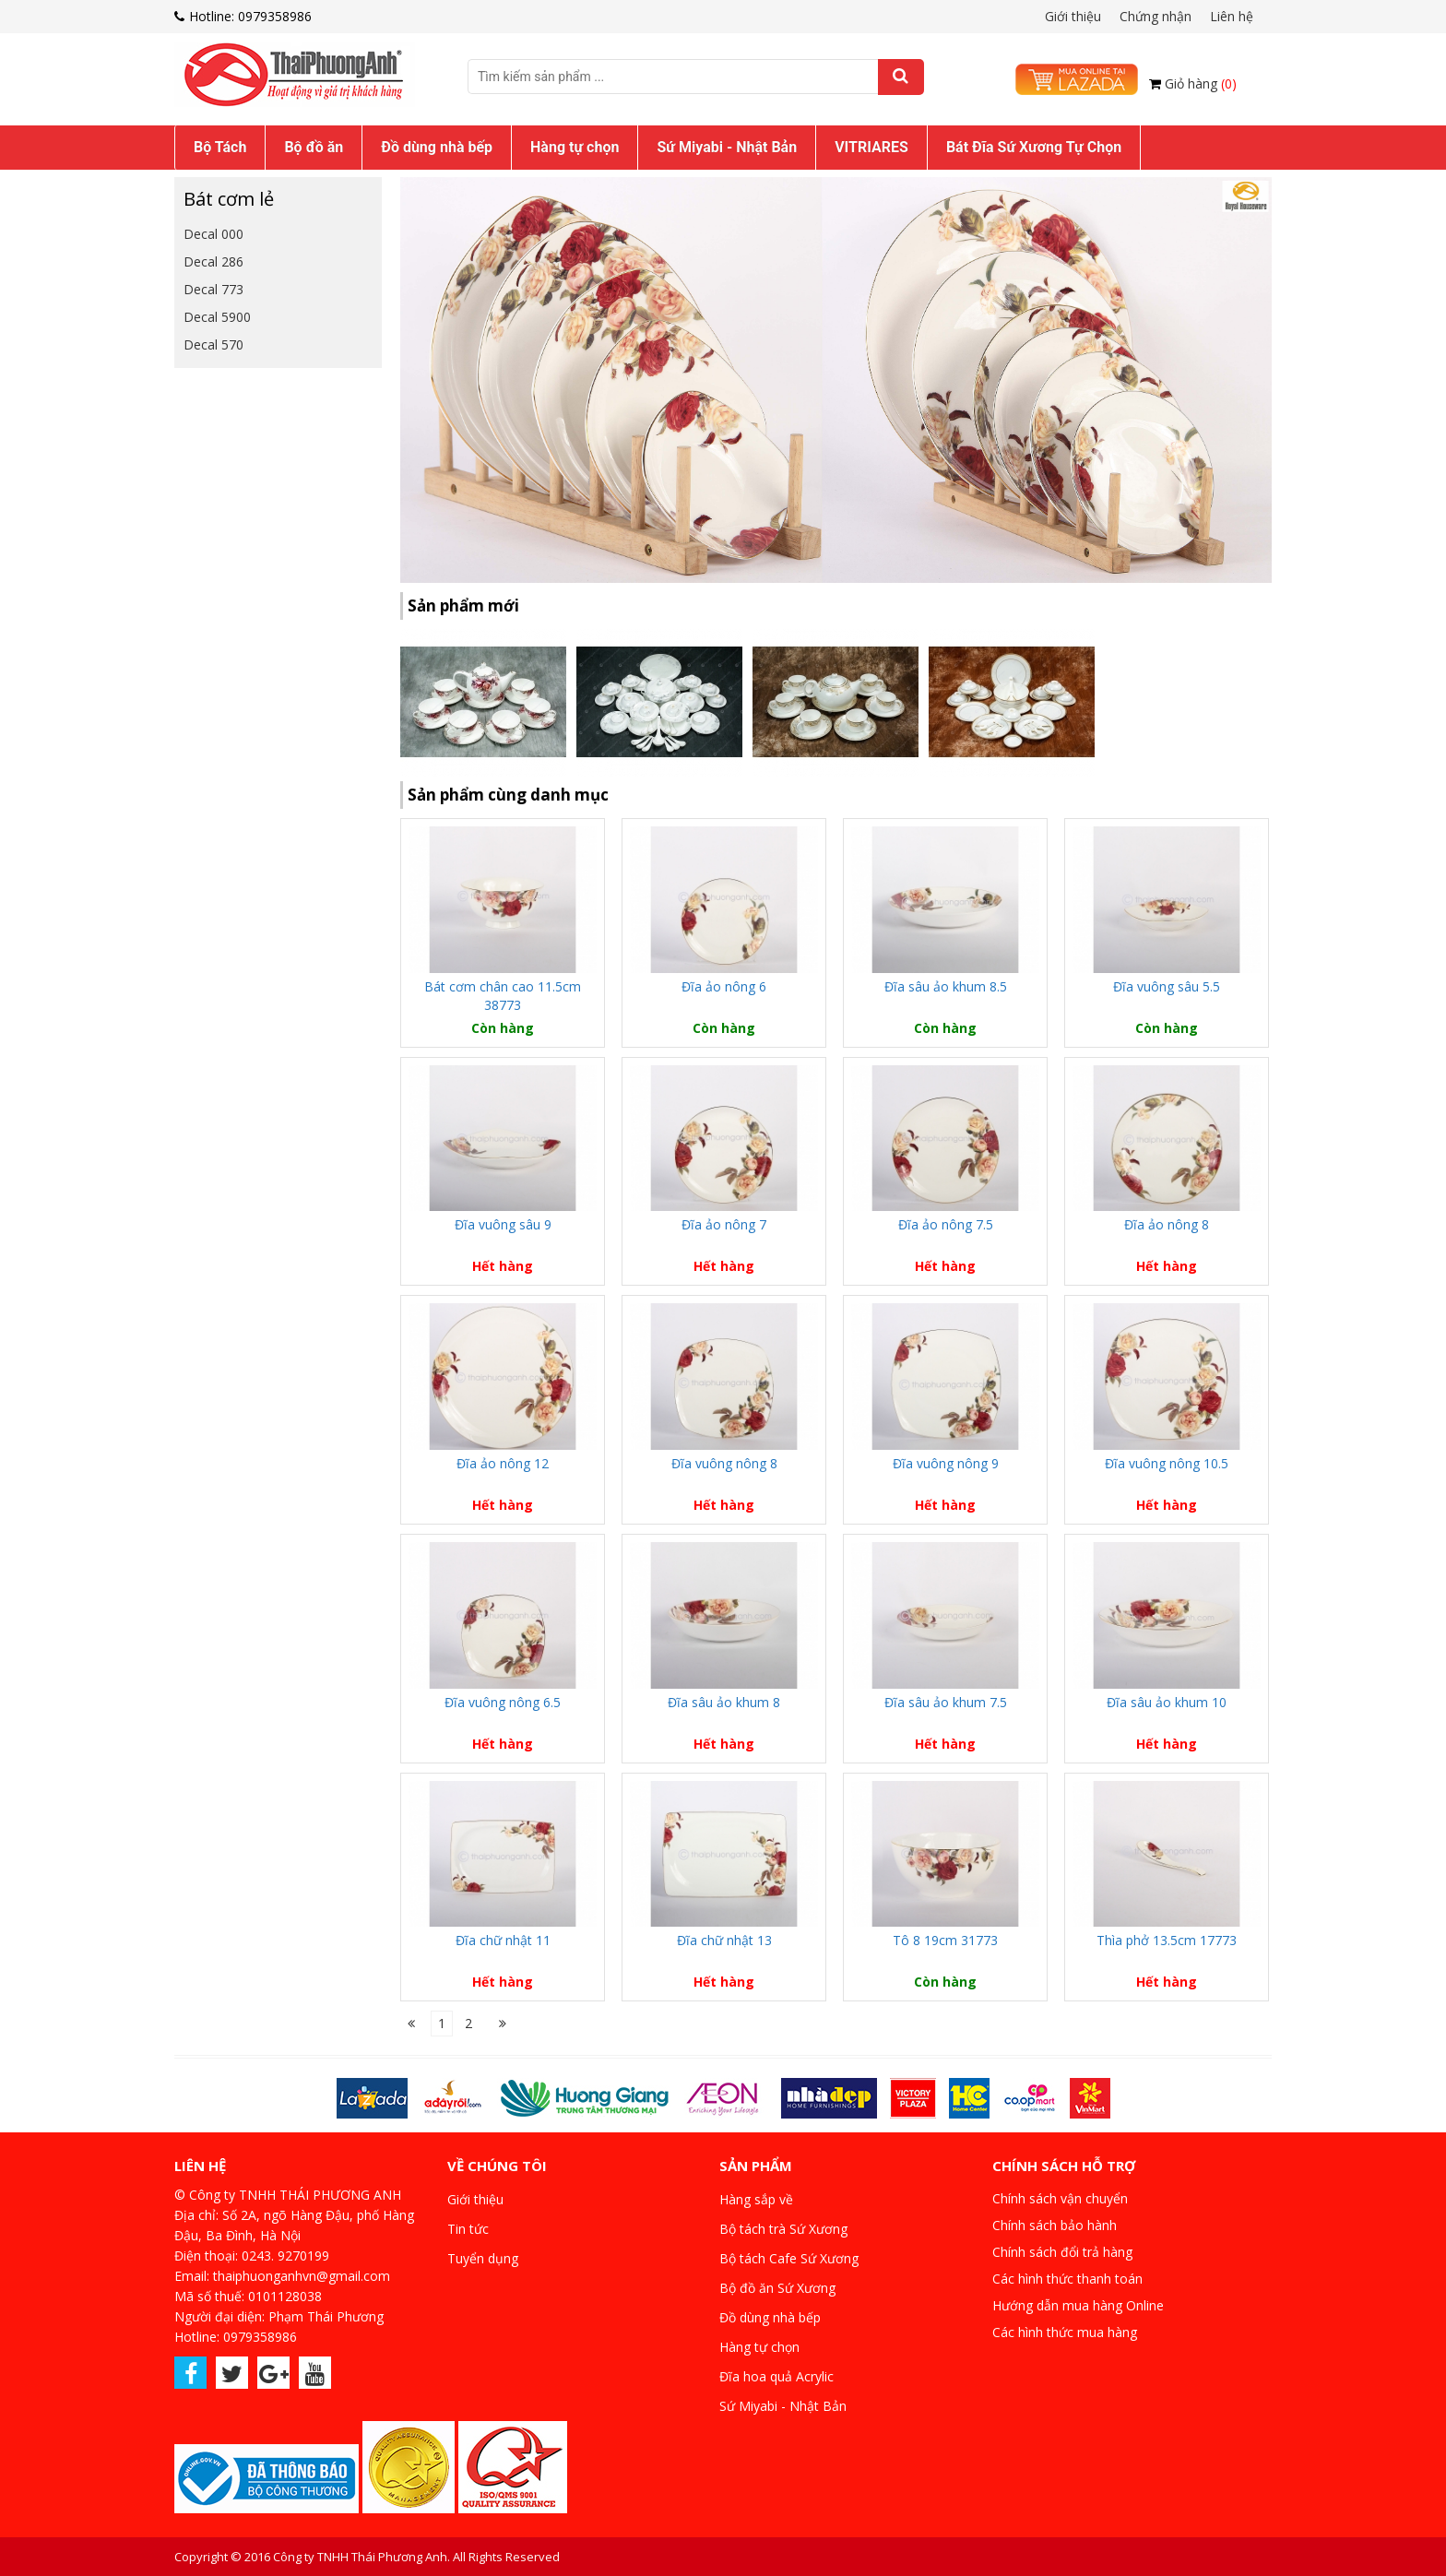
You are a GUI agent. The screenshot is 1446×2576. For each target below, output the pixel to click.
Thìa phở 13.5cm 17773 (1166, 1940)
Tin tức (468, 2229)
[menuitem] (220, 147)
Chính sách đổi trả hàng (1062, 2252)
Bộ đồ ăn (313, 147)
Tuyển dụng (482, 2258)
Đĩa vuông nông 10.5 (1166, 1463)
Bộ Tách (220, 147)
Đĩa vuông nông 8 (724, 1463)
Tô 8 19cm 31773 (945, 1940)
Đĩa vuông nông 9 (946, 1463)
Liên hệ (1231, 16)
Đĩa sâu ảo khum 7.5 (945, 1702)
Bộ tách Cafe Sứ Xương (789, 2258)
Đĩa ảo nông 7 (724, 1224)
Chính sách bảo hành (1054, 2225)
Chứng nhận (1155, 16)
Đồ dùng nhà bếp (436, 147)
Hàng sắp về (756, 2199)
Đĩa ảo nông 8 (1166, 1224)
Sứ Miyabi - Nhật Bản (727, 147)
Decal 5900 (217, 317)
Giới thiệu (1073, 16)
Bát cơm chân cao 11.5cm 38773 (502, 996)
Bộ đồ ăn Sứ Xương (777, 2288)
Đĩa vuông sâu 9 (503, 1224)
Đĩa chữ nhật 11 (503, 1940)
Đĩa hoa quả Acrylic (776, 2376)
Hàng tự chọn (574, 147)
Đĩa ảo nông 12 (502, 1463)
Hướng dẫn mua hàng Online (1078, 2305)
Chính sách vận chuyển (1060, 2198)
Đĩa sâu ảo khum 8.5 (945, 986)
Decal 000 (213, 234)
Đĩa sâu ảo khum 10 (1167, 1702)
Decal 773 (213, 289)
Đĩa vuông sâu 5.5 (1166, 986)
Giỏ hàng (1201, 83)
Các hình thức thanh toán (1067, 2278)
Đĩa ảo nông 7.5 (945, 1224)
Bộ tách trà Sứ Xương (783, 2229)
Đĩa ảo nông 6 (724, 986)
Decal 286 (213, 261)
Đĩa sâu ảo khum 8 (724, 1702)
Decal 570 (213, 344)
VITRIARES (871, 147)
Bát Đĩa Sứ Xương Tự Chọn (1033, 147)
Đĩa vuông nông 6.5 (502, 1702)
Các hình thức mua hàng (1064, 2332)
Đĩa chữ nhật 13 (724, 1940)
